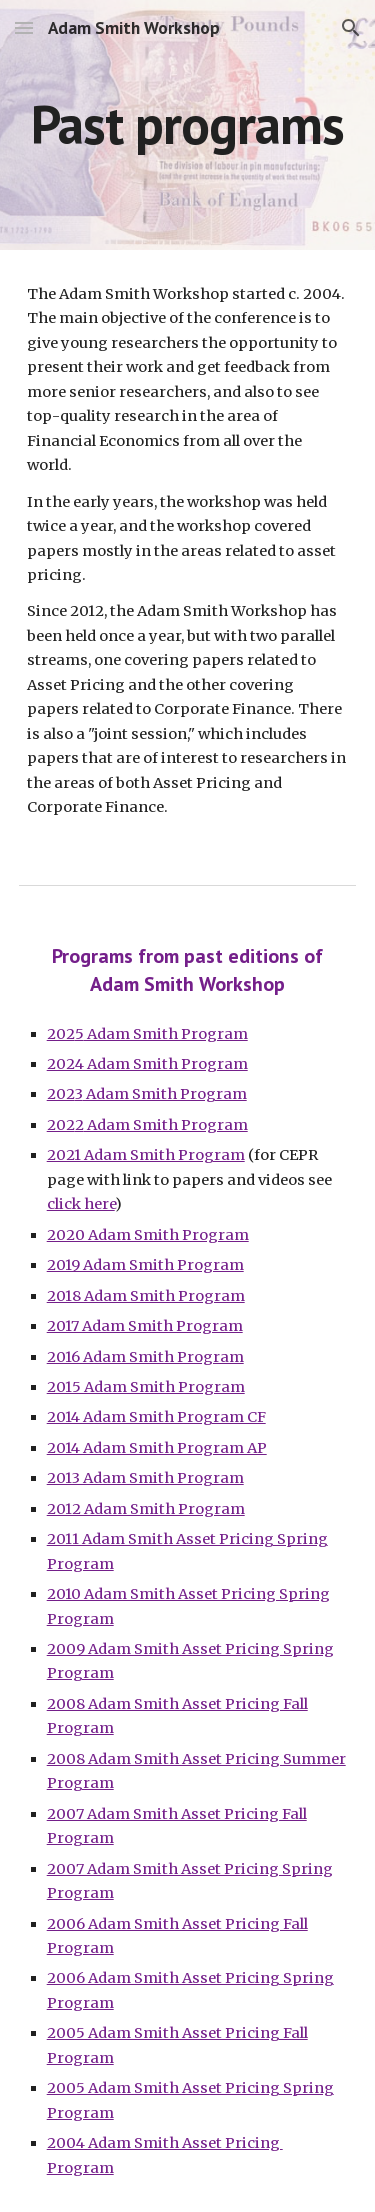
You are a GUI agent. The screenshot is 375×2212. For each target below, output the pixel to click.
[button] (24, 27)
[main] (188, 124)
